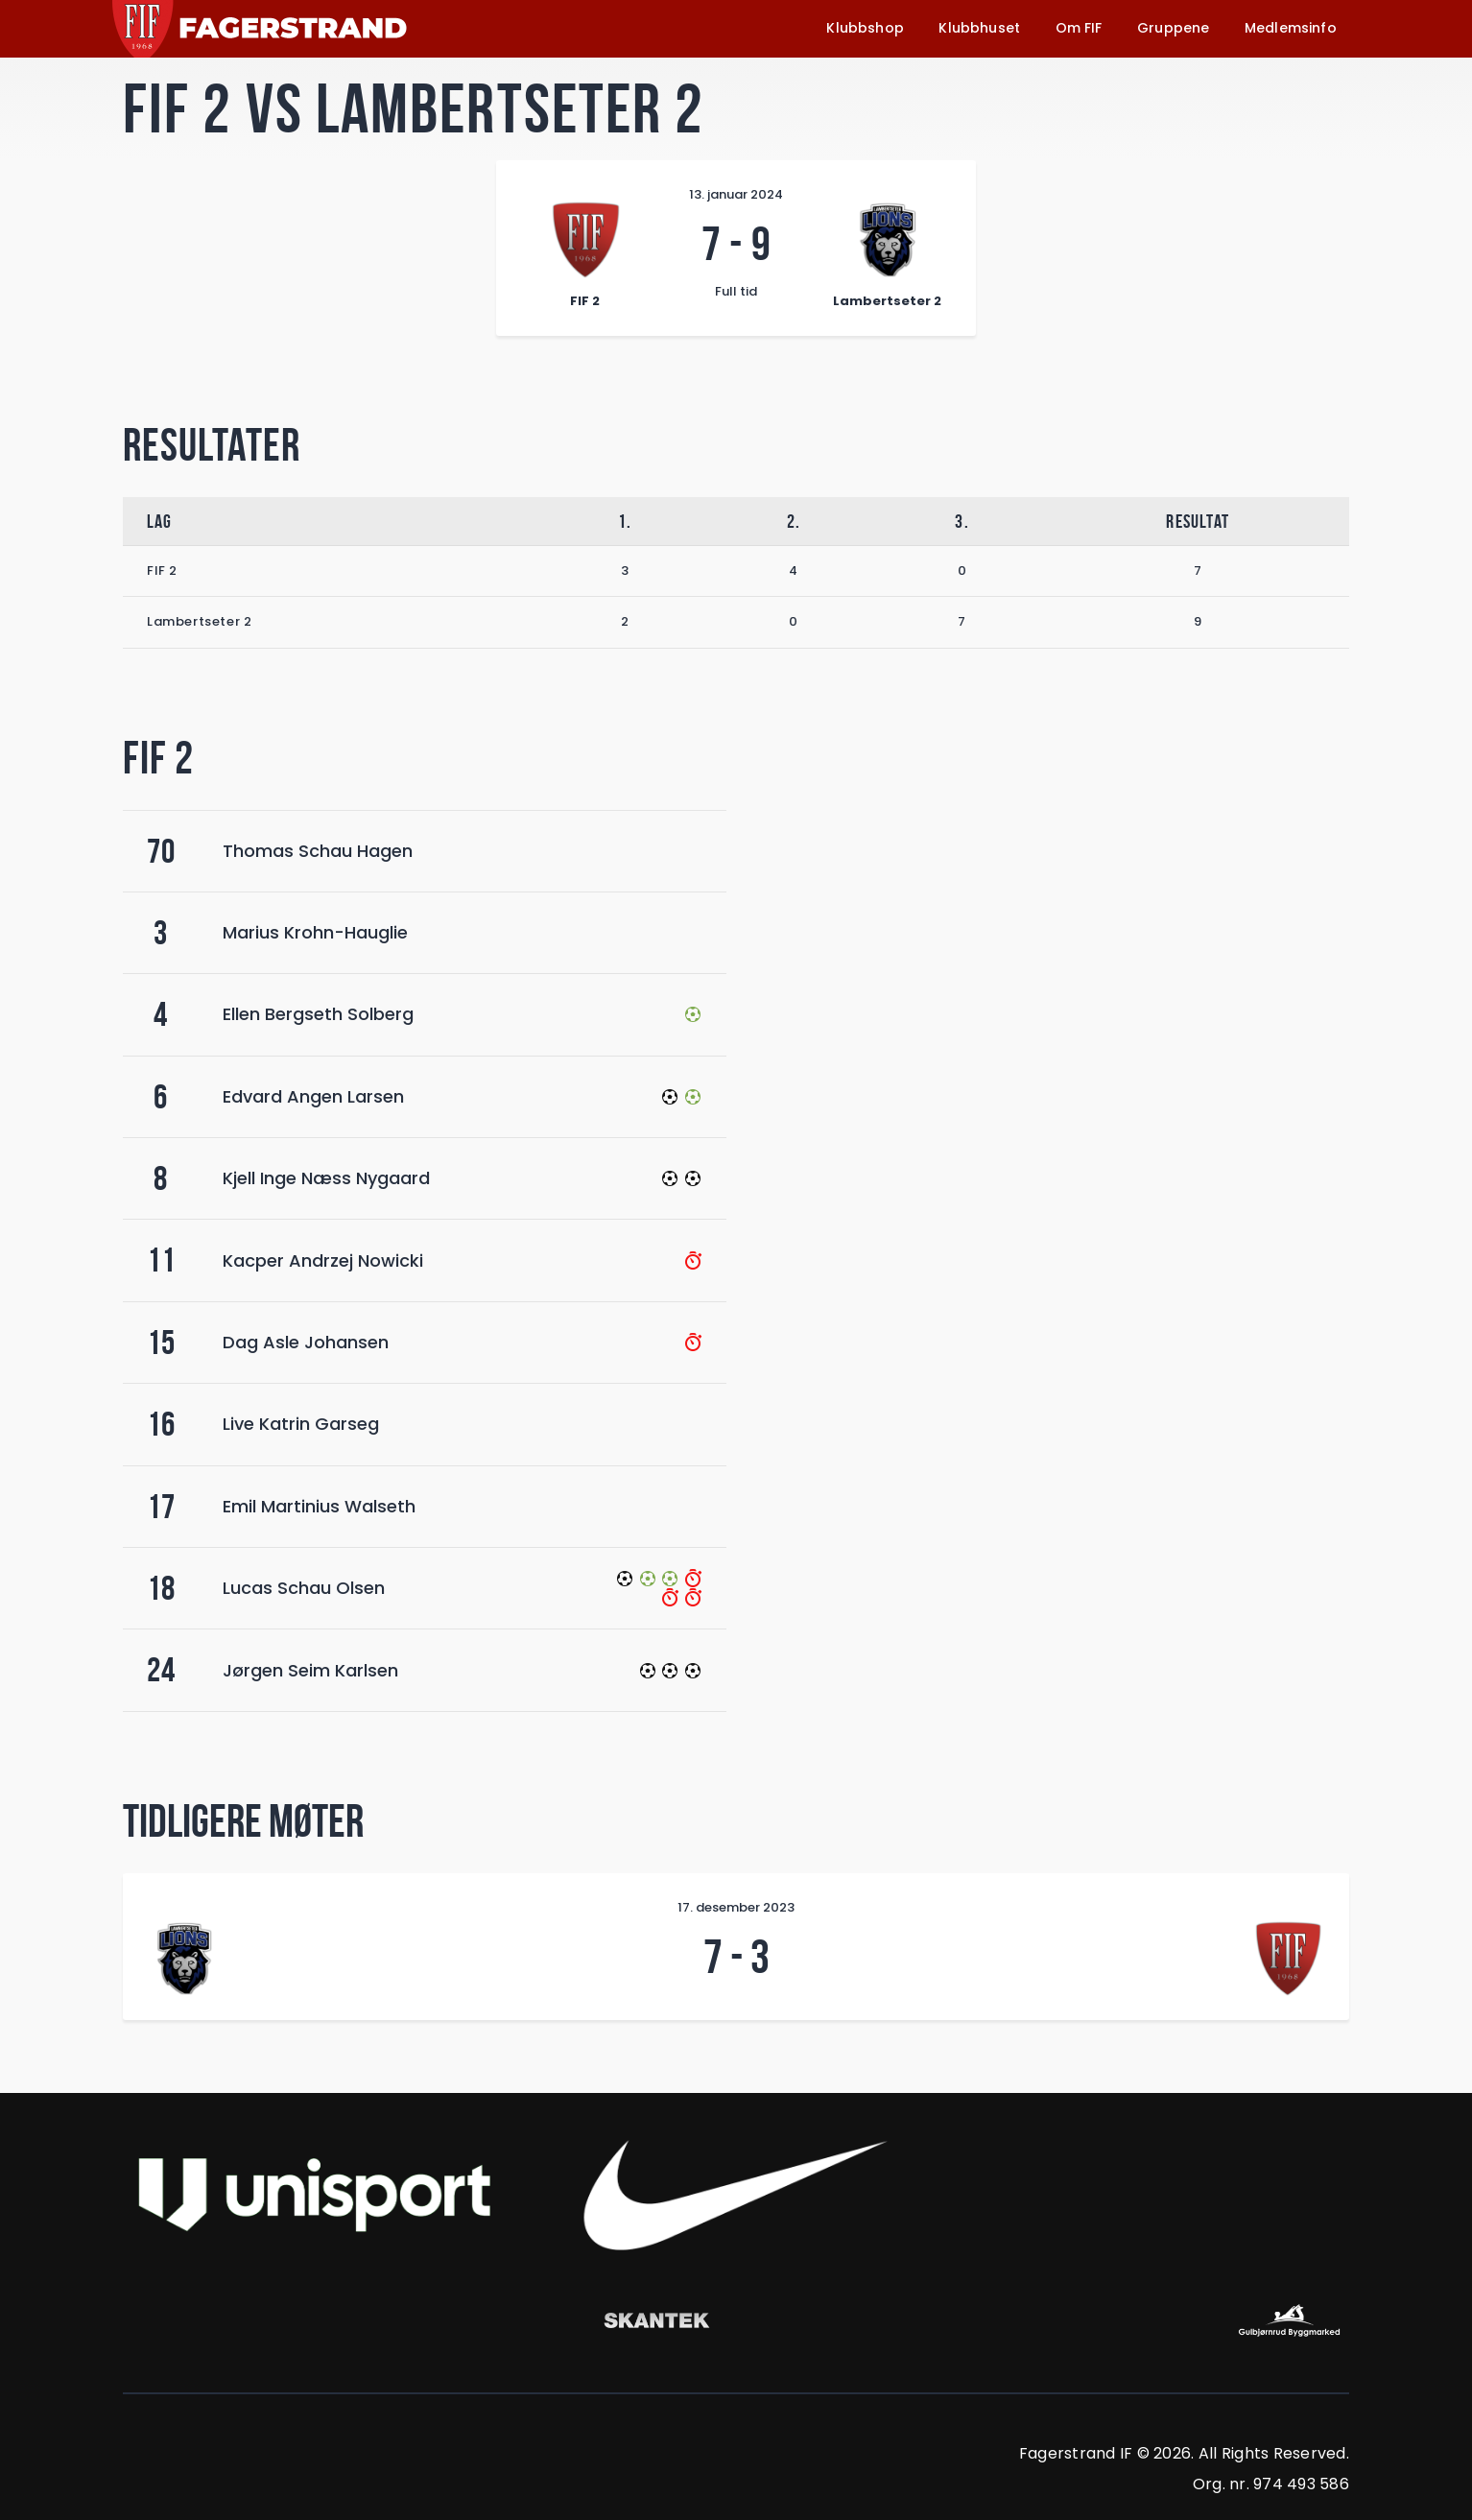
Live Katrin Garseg (301, 1424)
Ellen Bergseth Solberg (318, 1014)
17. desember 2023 (736, 1907)
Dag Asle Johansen (306, 1342)
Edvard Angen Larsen (313, 1096)
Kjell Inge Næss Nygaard (326, 1178)
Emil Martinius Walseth (319, 1506)
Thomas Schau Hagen (318, 851)
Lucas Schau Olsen (304, 1588)
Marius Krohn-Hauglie (315, 932)
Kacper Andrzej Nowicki (323, 1260)
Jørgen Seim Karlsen (310, 1670)
